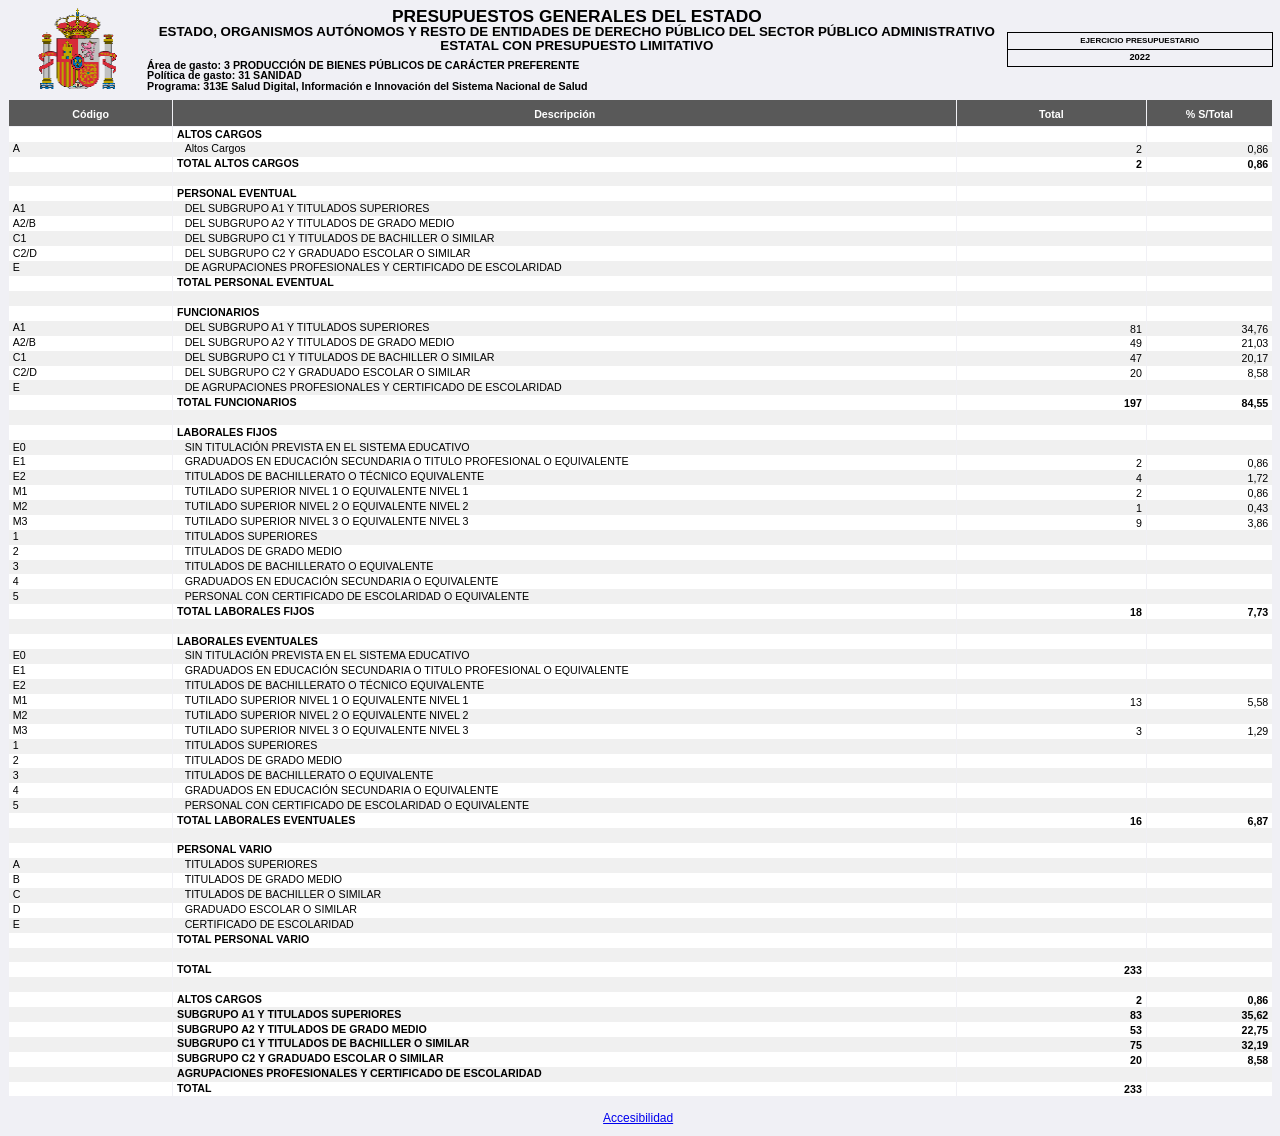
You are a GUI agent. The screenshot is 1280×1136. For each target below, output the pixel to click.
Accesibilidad (638, 1118)
